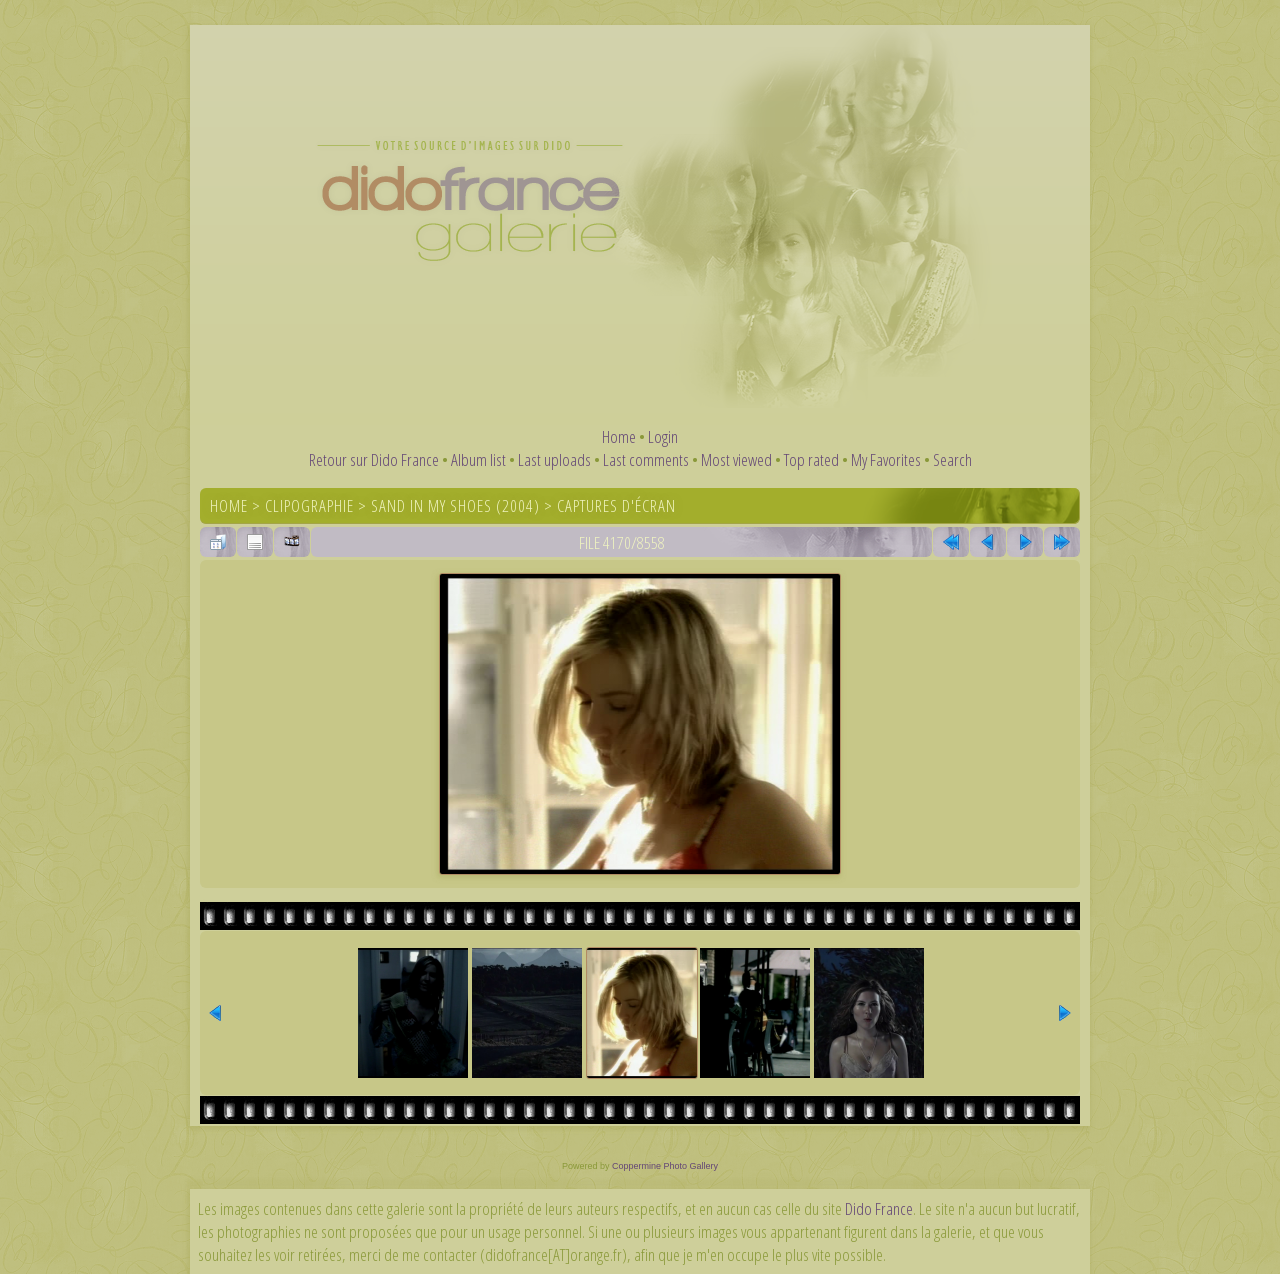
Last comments (646, 459)
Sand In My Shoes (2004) (455, 505)
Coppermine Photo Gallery (665, 1166)
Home (619, 436)
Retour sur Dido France (374, 459)
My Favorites (886, 459)
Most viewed (736, 459)
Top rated (811, 459)
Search (952, 459)
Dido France (879, 1208)
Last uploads (554, 459)
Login (663, 436)
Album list (478, 459)
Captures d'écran (616, 505)
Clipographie (309, 505)
